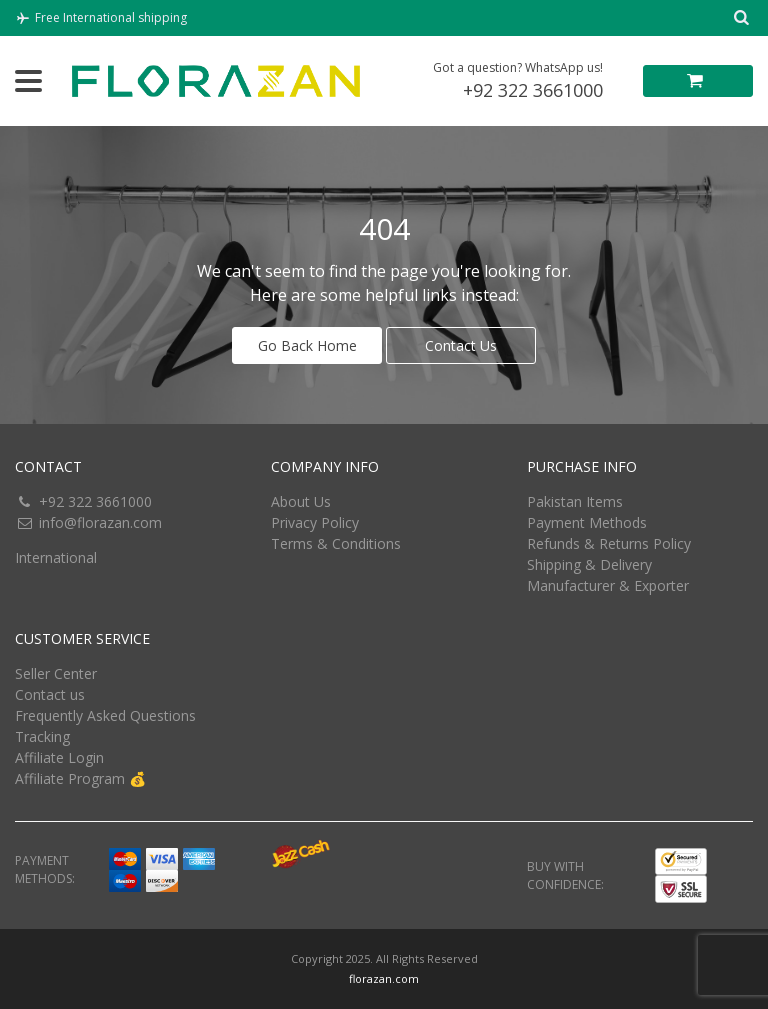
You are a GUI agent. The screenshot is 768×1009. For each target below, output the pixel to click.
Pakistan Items (575, 501)
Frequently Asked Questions (105, 715)
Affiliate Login (59, 757)
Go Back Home (307, 345)
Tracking (42, 736)
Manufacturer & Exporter (608, 585)
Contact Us (461, 345)
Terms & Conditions (336, 543)
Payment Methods (587, 522)
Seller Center (56, 673)
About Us (301, 501)
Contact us (50, 694)
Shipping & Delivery (589, 564)
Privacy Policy (315, 522)
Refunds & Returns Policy (609, 543)
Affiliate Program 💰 (80, 778)
